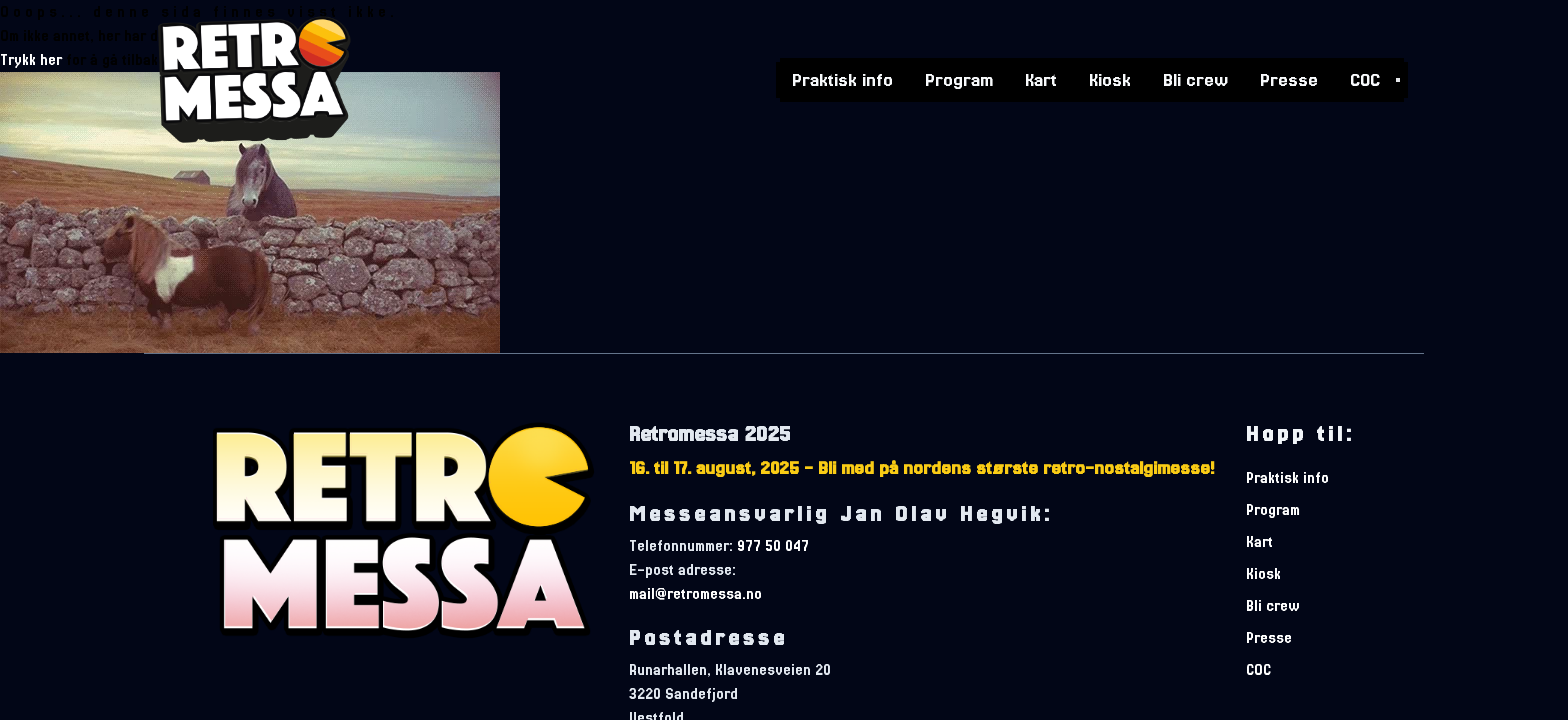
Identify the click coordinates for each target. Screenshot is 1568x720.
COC (1365, 78)
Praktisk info (842, 78)
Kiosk (1110, 78)
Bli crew (1195, 78)
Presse (1289, 78)
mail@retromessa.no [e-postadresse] (695, 594)
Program (959, 78)
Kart (1041, 78)
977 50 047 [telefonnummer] (773, 546)
